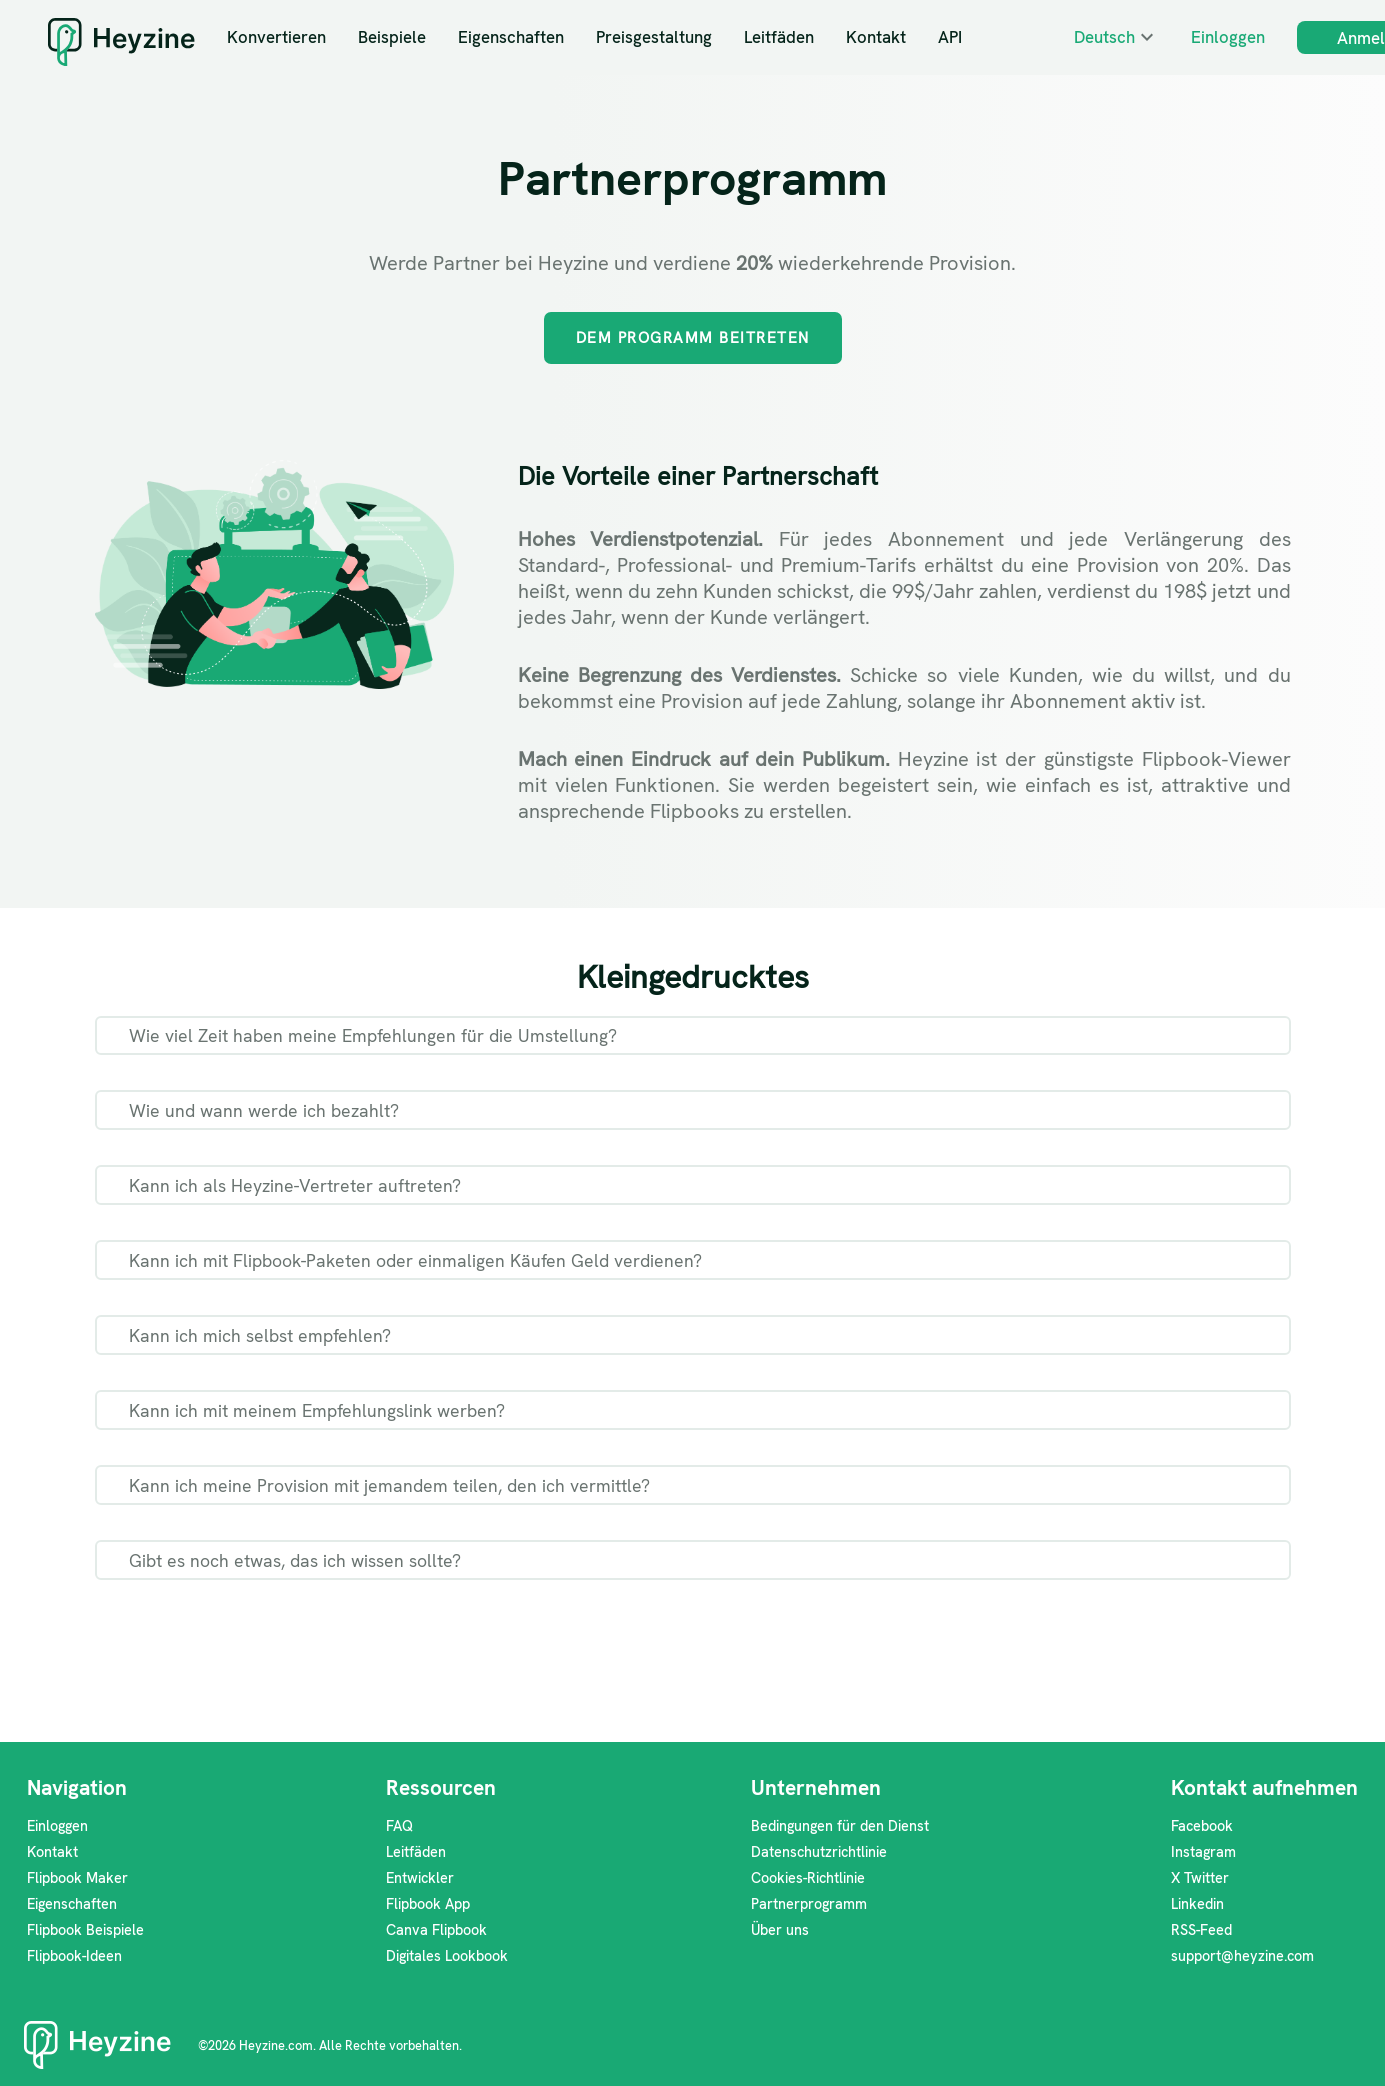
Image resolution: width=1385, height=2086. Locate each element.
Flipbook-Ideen (74, 1956)
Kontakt (876, 37)
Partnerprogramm (809, 1904)
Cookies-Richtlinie (808, 1878)
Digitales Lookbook (447, 1956)
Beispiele (392, 37)
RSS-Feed (1201, 1930)
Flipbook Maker (77, 1878)
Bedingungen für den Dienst (840, 1826)
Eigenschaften (511, 37)
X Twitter (1200, 1878)
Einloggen (1228, 37)
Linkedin (1197, 1904)
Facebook (1202, 1826)
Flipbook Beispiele (85, 1930)
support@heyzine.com (1242, 1956)
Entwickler (420, 1878)
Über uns (780, 1930)
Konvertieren (276, 37)
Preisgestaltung (654, 37)
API (950, 37)
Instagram (1203, 1852)
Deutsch (1104, 37)
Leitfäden (779, 37)
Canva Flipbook (436, 1930)
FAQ (399, 1826)
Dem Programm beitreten (693, 338)
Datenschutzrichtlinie (819, 1852)
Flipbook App (428, 1904)
